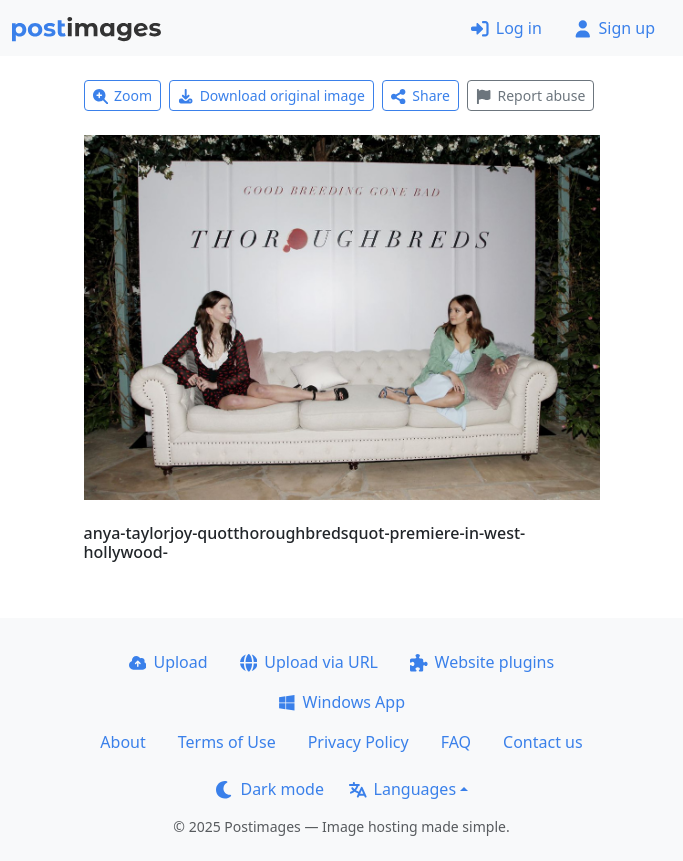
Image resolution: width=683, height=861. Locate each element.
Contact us (543, 742)
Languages (402, 789)
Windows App (341, 702)
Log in (506, 28)
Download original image (271, 95)
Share (420, 95)
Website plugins (482, 662)
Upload (168, 662)
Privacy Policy (358, 742)
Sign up (614, 28)
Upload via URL (309, 662)
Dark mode (270, 789)
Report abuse (530, 95)
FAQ (456, 742)
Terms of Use (227, 742)
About (122, 742)
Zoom (123, 95)
